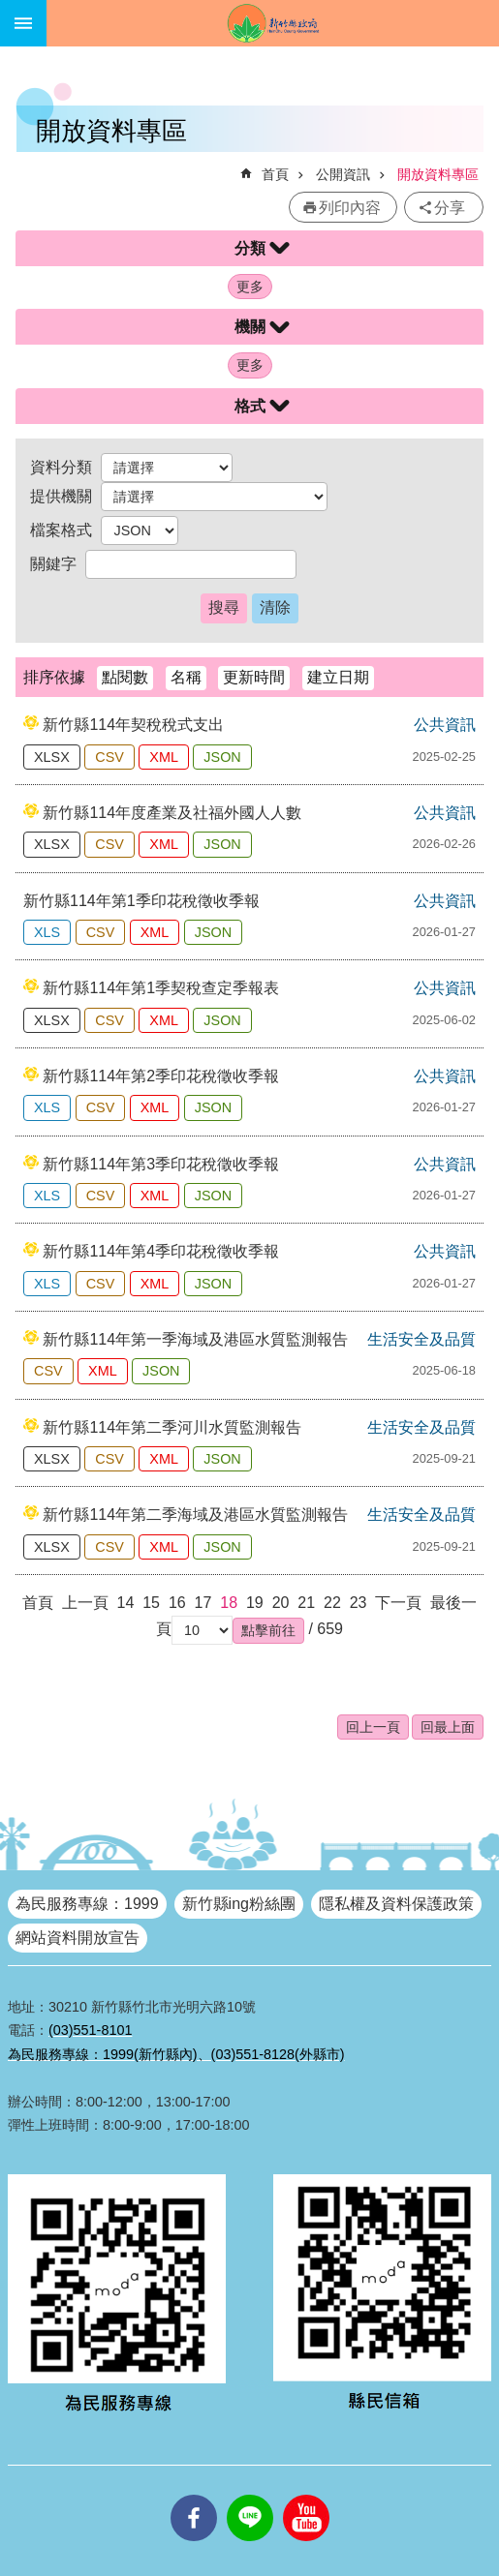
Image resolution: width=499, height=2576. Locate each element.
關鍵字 (53, 564)
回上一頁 (373, 1727)
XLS (47, 932)
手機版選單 (23, 23)
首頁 (275, 174)
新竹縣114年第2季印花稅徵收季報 (161, 1076)
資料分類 (61, 467)
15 (151, 1602)
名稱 (186, 677)
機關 (249, 326)
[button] (268, 1630)
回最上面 (448, 1727)
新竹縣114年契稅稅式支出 (133, 724)
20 (281, 1602)
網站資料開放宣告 (78, 1937)
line (250, 2495)
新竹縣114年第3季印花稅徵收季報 (161, 1164)
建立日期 (338, 677)
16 (177, 1602)
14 (126, 1602)
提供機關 (61, 496)
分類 (249, 248)
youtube (306, 2495)
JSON (221, 757)
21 (306, 1602)
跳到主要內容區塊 (10, 10)
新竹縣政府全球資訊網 (272, 23)
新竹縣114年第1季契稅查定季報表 (161, 988)
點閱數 (125, 677)
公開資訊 (343, 174)
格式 (249, 406)
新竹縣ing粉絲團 (239, 1903)
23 (358, 1602)
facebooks (194, 2495)
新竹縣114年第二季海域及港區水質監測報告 (195, 1514)
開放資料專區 (438, 174)
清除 (275, 607)
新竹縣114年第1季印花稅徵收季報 (141, 901)
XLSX (52, 757)
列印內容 (350, 207)
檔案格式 (61, 530)
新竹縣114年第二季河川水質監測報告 (172, 1427)
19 (255, 1602)
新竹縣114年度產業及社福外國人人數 (172, 812)
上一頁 (85, 1602)
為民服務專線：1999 (87, 1903)
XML (163, 757)
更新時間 (254, 677)
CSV (109, 757)
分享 (449, 207)
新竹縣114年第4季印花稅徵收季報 (161, 1251)
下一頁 (398, 1602)
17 (203, 1602)
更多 (250, 286)
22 (332, 1602)
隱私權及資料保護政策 (396, 1903)
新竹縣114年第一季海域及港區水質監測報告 (195, 1339)
